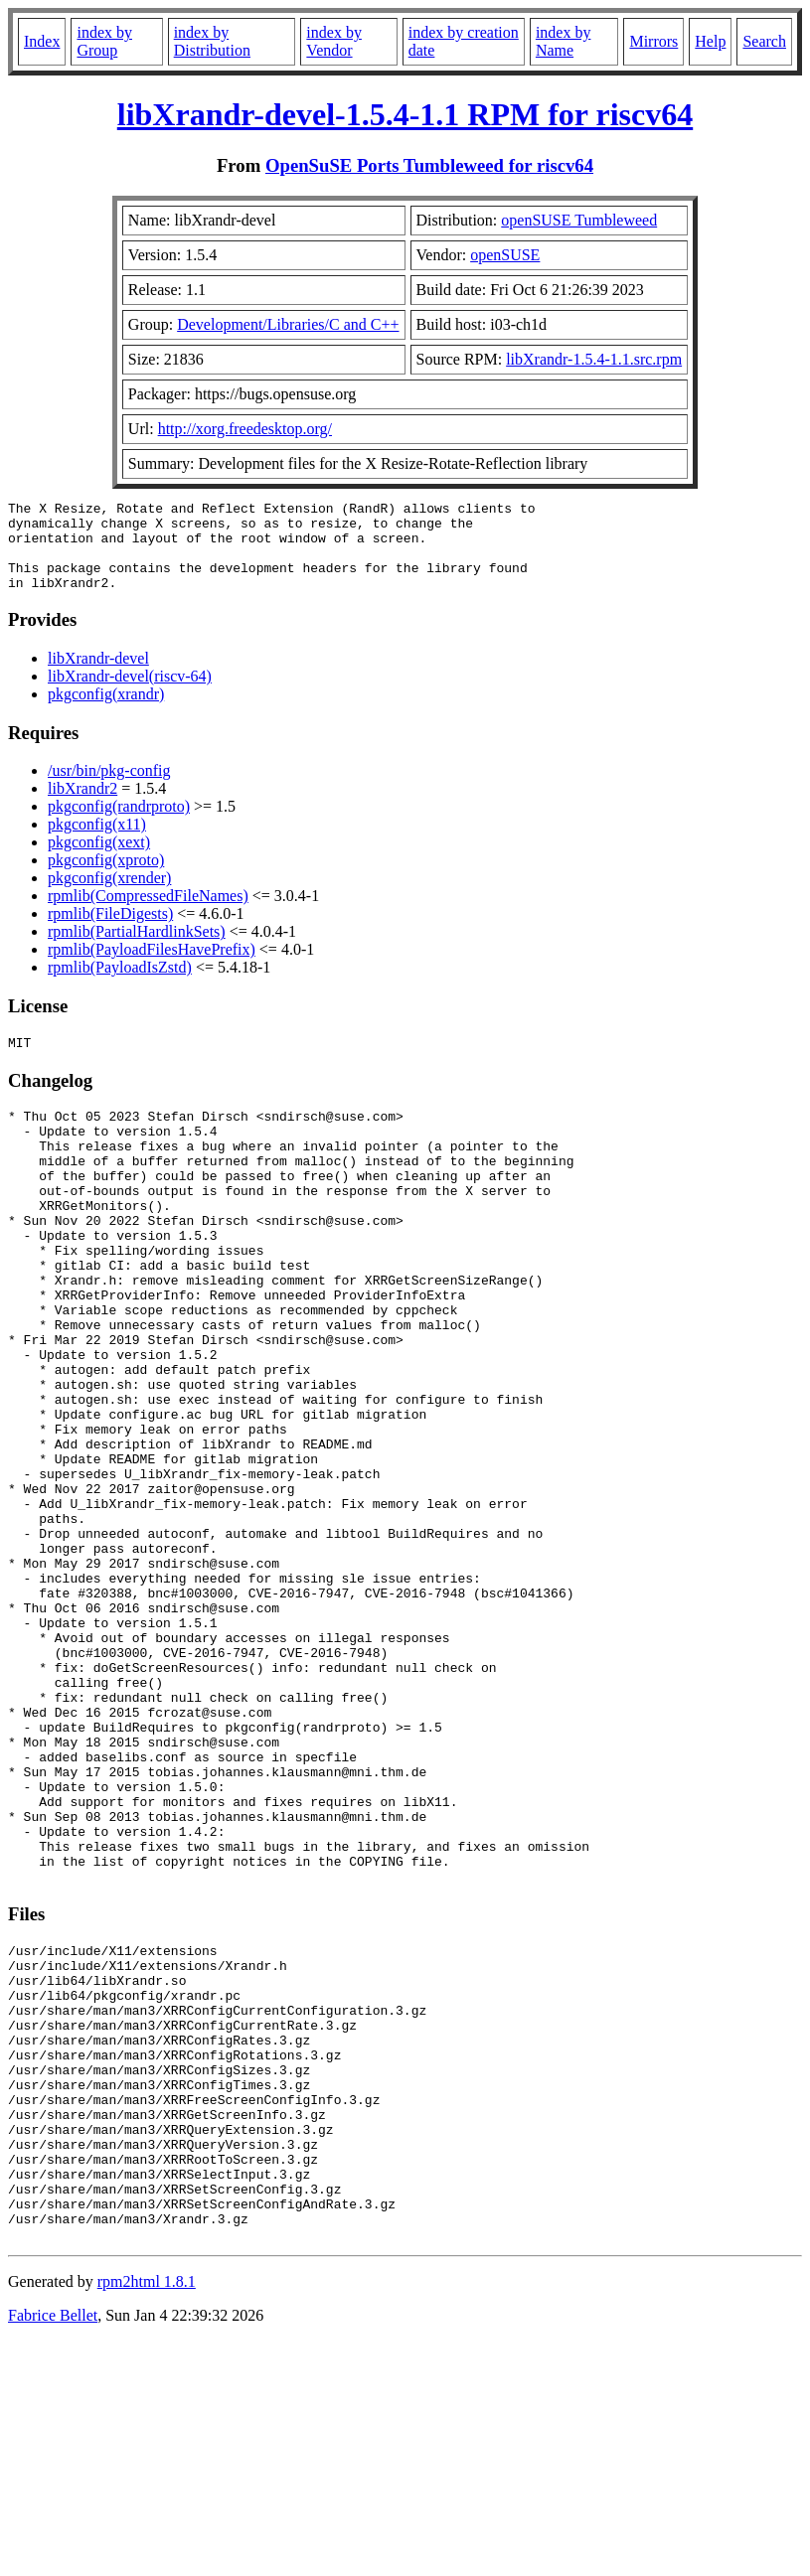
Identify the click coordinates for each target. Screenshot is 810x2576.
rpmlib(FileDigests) (110, 931)
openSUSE (505, 254)
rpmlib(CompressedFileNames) (148, 913)
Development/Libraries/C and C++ (288, 324)
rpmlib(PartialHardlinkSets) (137, 949)
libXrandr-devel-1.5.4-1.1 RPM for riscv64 (405, 114)
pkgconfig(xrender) (109, 895)
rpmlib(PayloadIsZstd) (120, 985)
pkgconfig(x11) (97, 841)
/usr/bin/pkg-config (109, 788)
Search (764, 41)
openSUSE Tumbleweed (579, 220)
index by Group (104, 41)
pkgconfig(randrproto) (119, 824)
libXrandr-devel (98, 676)
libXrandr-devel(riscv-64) (130, 693)
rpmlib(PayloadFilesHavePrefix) (151, 967)
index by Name (563, 41)
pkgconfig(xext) (99, 859)
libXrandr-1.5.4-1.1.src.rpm (594, 359)
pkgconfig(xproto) (106, 877)
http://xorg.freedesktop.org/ (245, 428)
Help (710, 41)
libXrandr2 (82, 806)
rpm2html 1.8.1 (146, 2516)
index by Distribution (212, 41)
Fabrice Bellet (52, 2550)
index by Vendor (334, 41)
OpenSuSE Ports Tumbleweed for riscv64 (429, 165)
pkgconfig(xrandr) (106, 711)
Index (42, 41)
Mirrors (653, 41)
